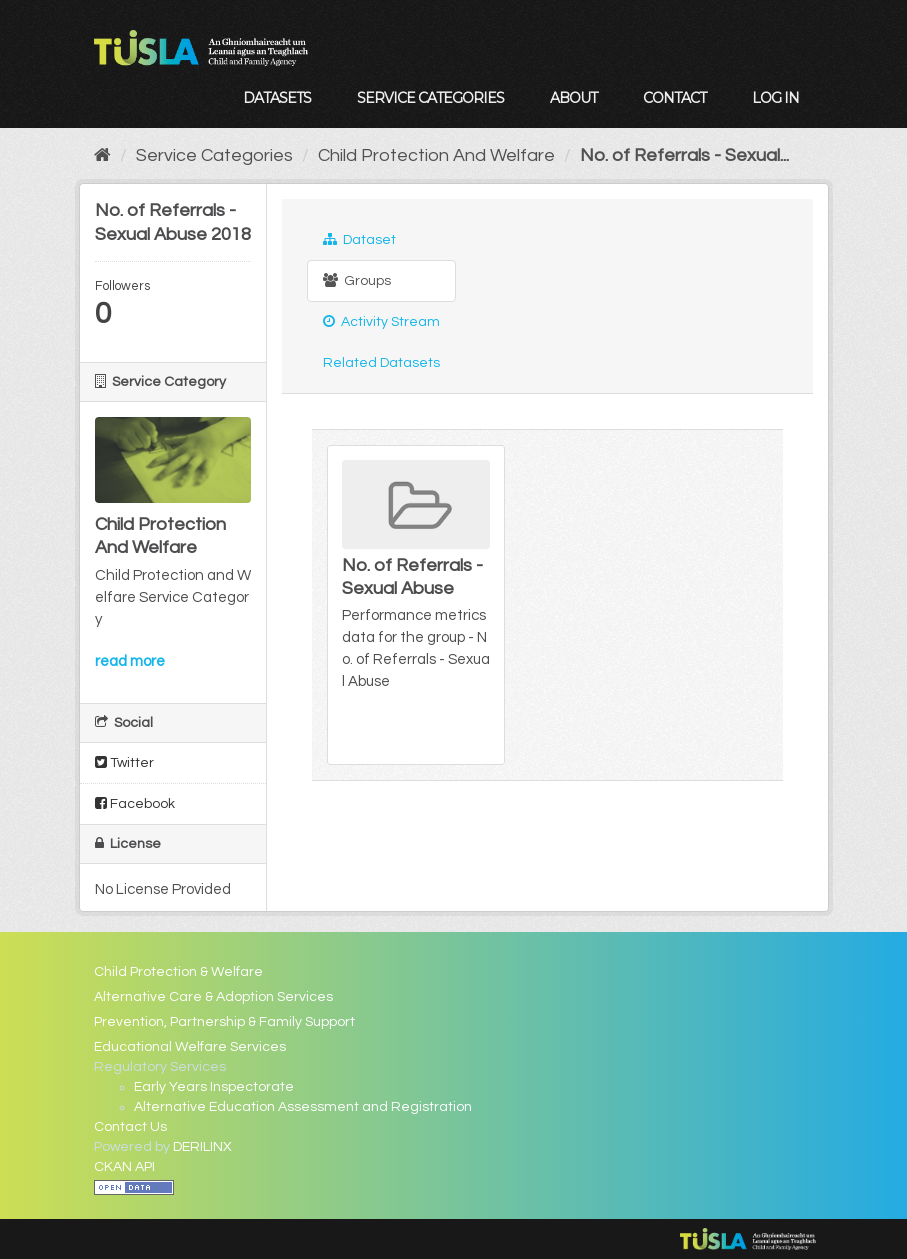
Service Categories (430, 98)
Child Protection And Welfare (436, 155)
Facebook (135, 803)
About (573, 98)
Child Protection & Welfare (178, 972)
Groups (357, 280)
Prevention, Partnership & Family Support (224, 1022)
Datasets (277, 98)
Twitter (124, 762)
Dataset (359, 239)
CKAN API (124, 1167)
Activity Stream (381, 321)
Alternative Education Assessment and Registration (303, 1107)
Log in (775, 98)
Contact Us (130, 1127)
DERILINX (202, 1147)
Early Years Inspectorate (214, 1087)
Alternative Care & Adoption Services (213, 997)
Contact (674, 98)
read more (130, 661)
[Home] (102, 155)
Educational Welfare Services (190, 1047)
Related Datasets (381, 363)
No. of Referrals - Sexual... (684, 155)
